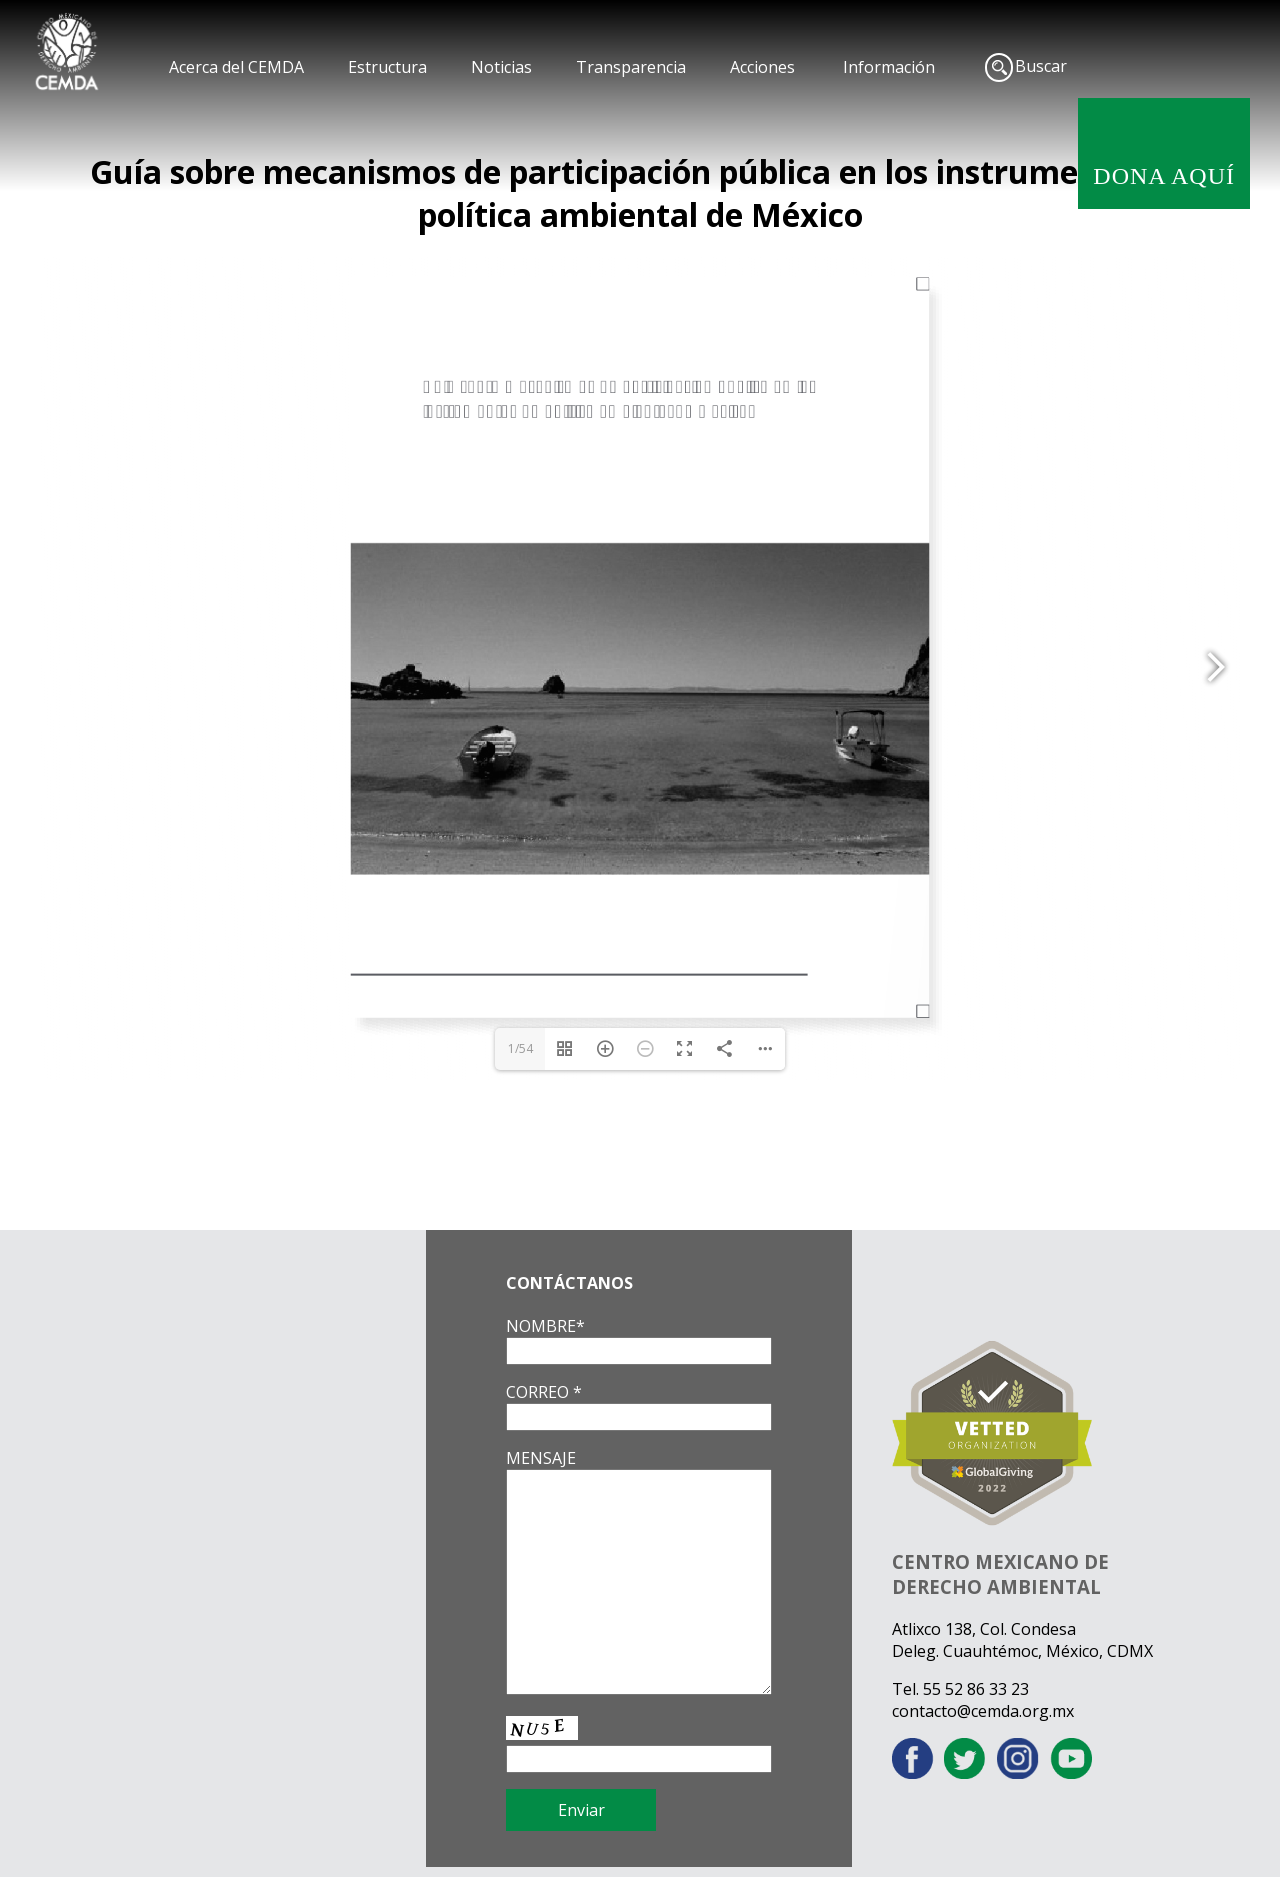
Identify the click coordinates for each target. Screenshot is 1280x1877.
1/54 (520, 1048)
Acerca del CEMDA (236, 67)
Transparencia (631, 67)
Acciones (762, 67)
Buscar (1041, 66)
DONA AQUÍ (1164, 176)
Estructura (387, 67)
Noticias (501, 67)
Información (889, 67)
